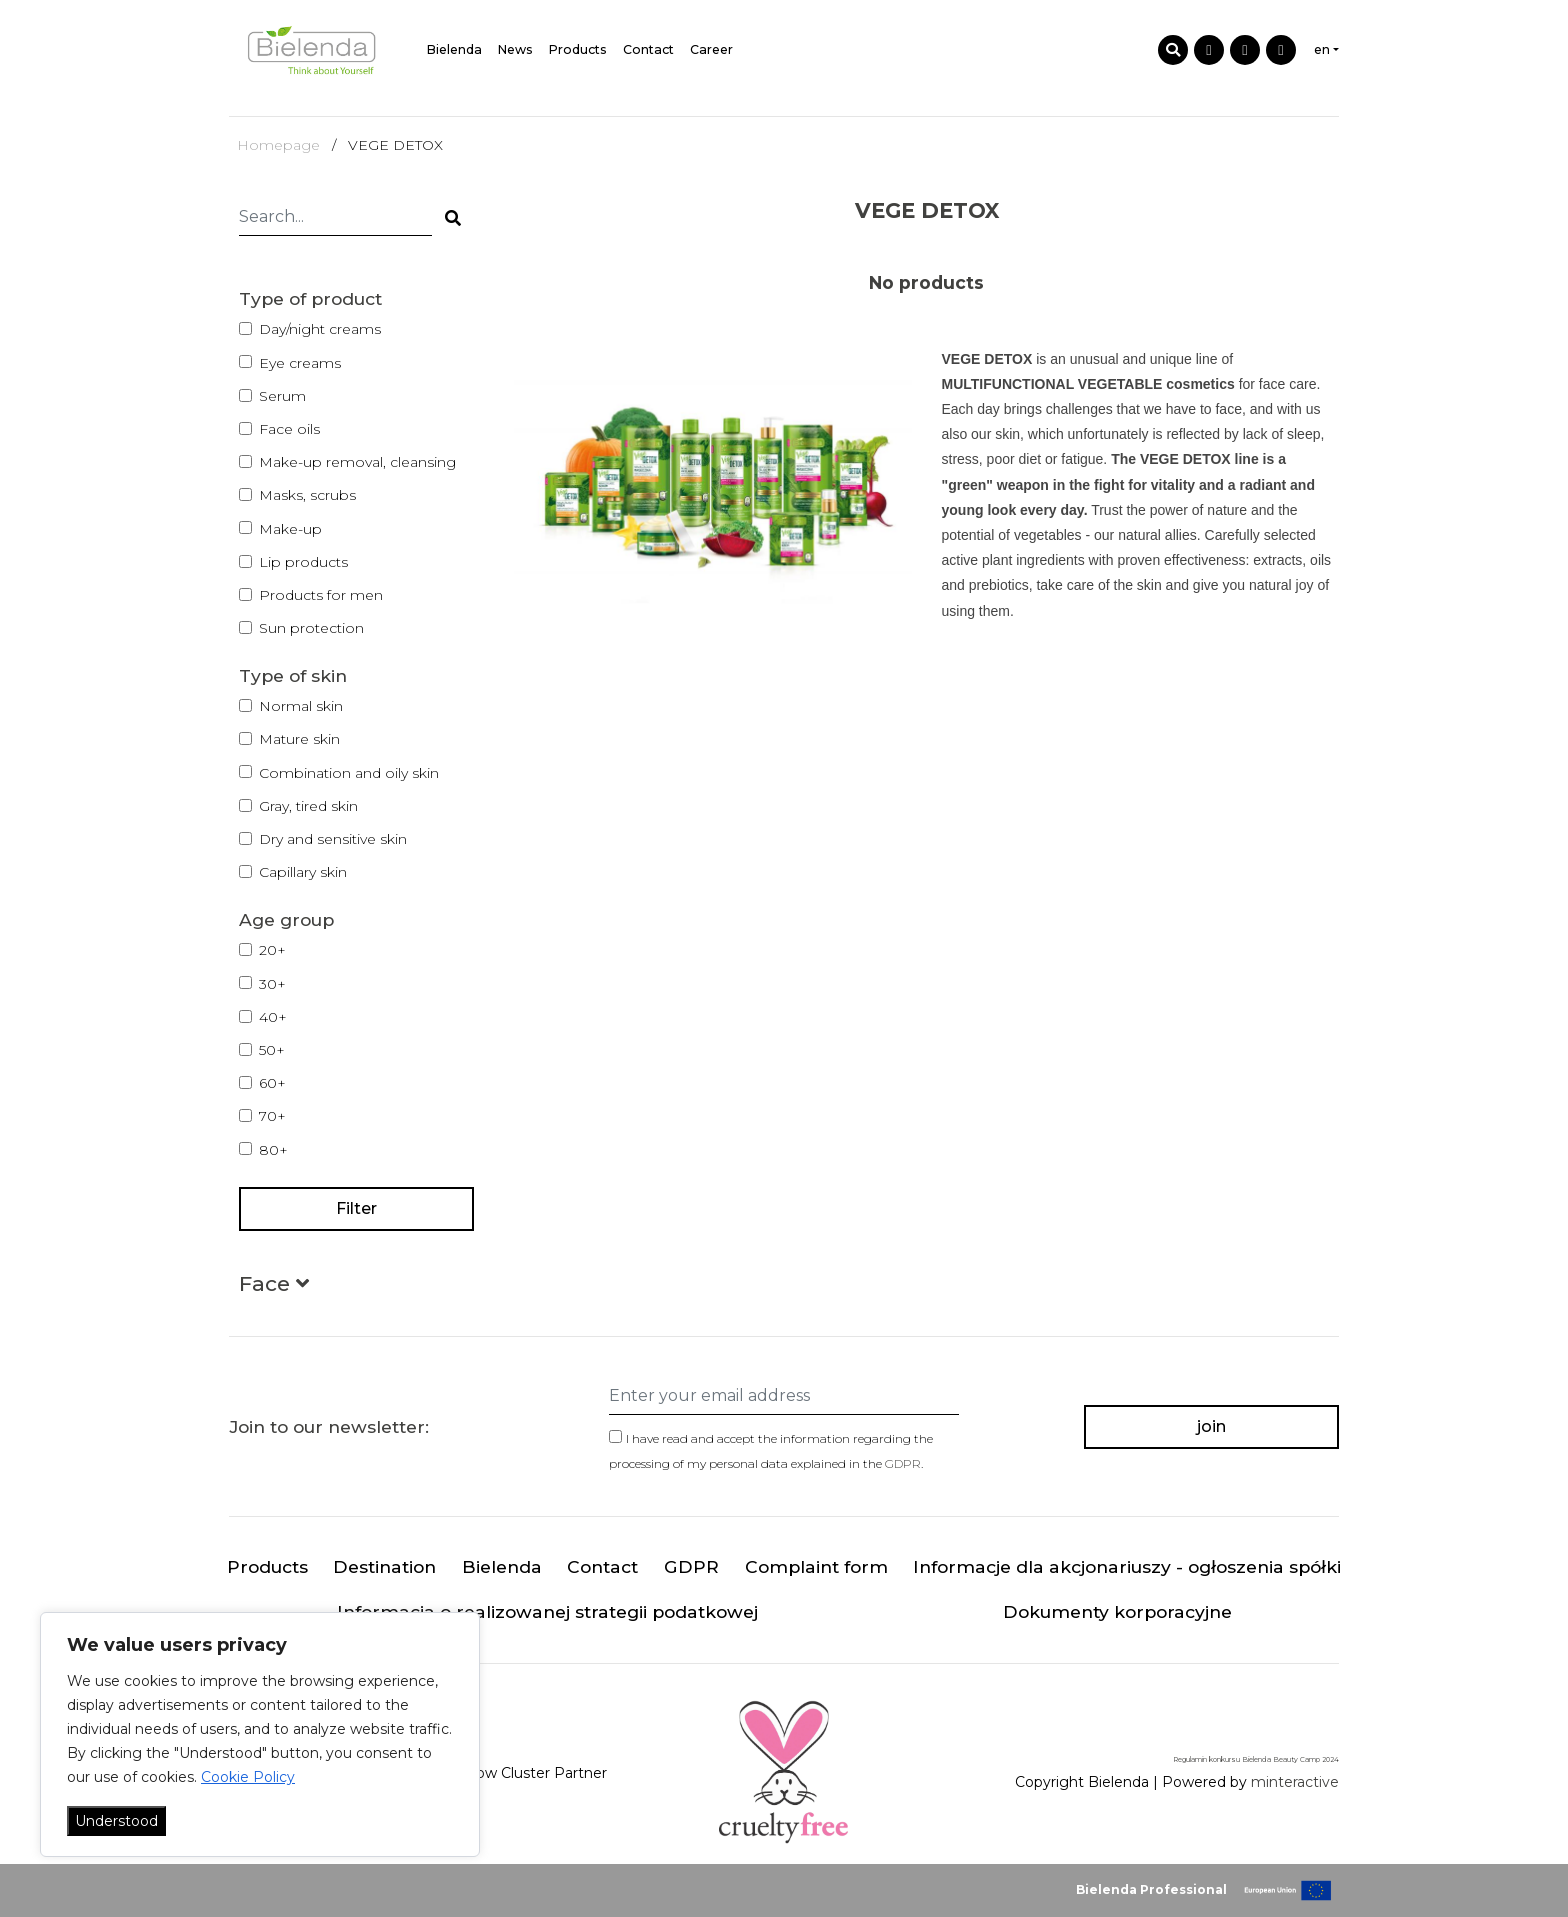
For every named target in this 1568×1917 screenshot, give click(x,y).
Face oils (289, 429)
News (515, 49)
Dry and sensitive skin (333, 839)
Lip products (303, 562)
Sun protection (311, 628)
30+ (272, 984)
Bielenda (454, 49)
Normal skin (301, 706)
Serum (282, 396)
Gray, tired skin (308, 806)
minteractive (1295, 1783)
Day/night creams (320, 329)
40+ (273, 1017)
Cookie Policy (248, 1777)
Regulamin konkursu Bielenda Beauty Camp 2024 (1256, 1759)
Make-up (290, 529)
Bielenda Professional (1151, 1889)
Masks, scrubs (307, 495)
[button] (274, 1287)
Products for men (321, 595)
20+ (272, 950)
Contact (648, 49)
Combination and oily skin (349, 773)
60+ (272, 1083)
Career (711, 49)
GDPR (903, 1463)
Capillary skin (303, 872)
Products (578, 49)
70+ (272, 1116)
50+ (272, 1050)
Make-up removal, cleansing (357, 462)
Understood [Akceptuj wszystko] (116, 1821)
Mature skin (299, 739)
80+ (273, 1150)
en (1322, 49)
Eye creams (300, 363)
